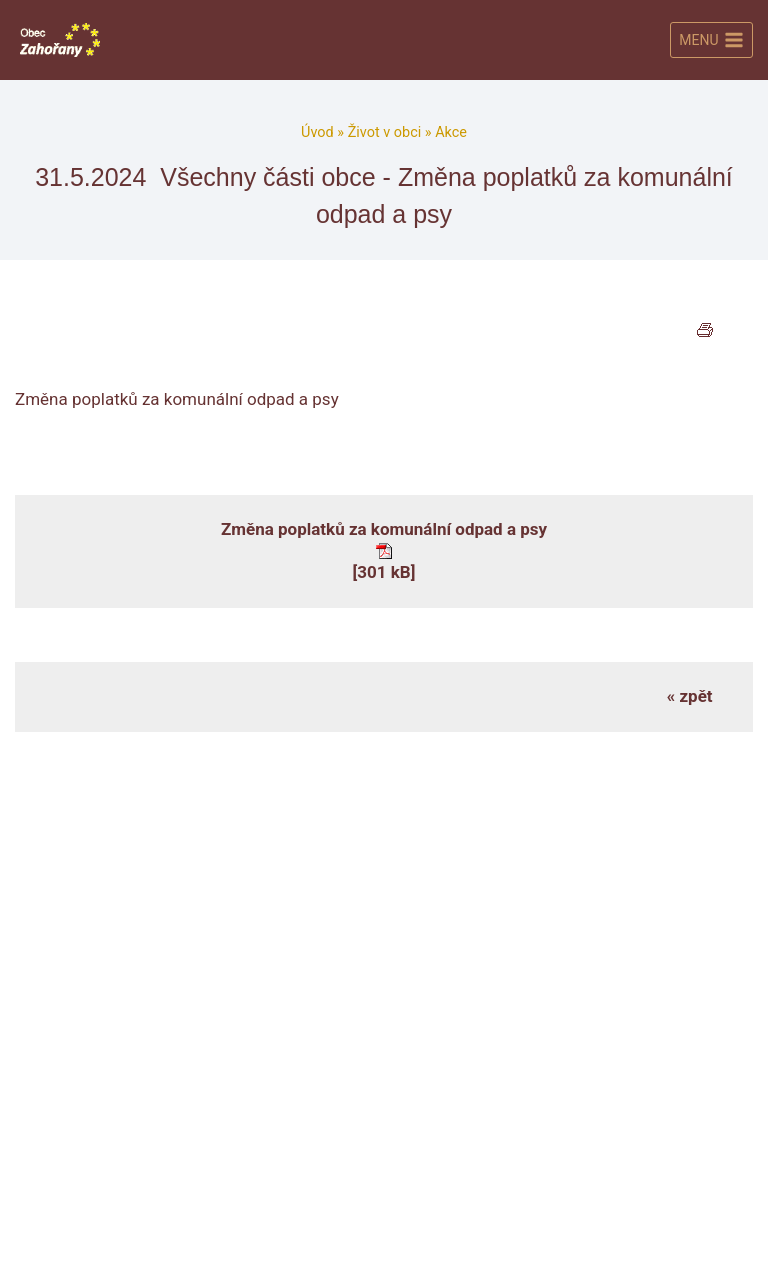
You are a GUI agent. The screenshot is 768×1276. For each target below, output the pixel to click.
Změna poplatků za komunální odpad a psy (384, 529)
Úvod (317, 132)
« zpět (690, 696)
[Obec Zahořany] (60, 39)
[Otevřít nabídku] (711, 40)
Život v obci (385, 132)
